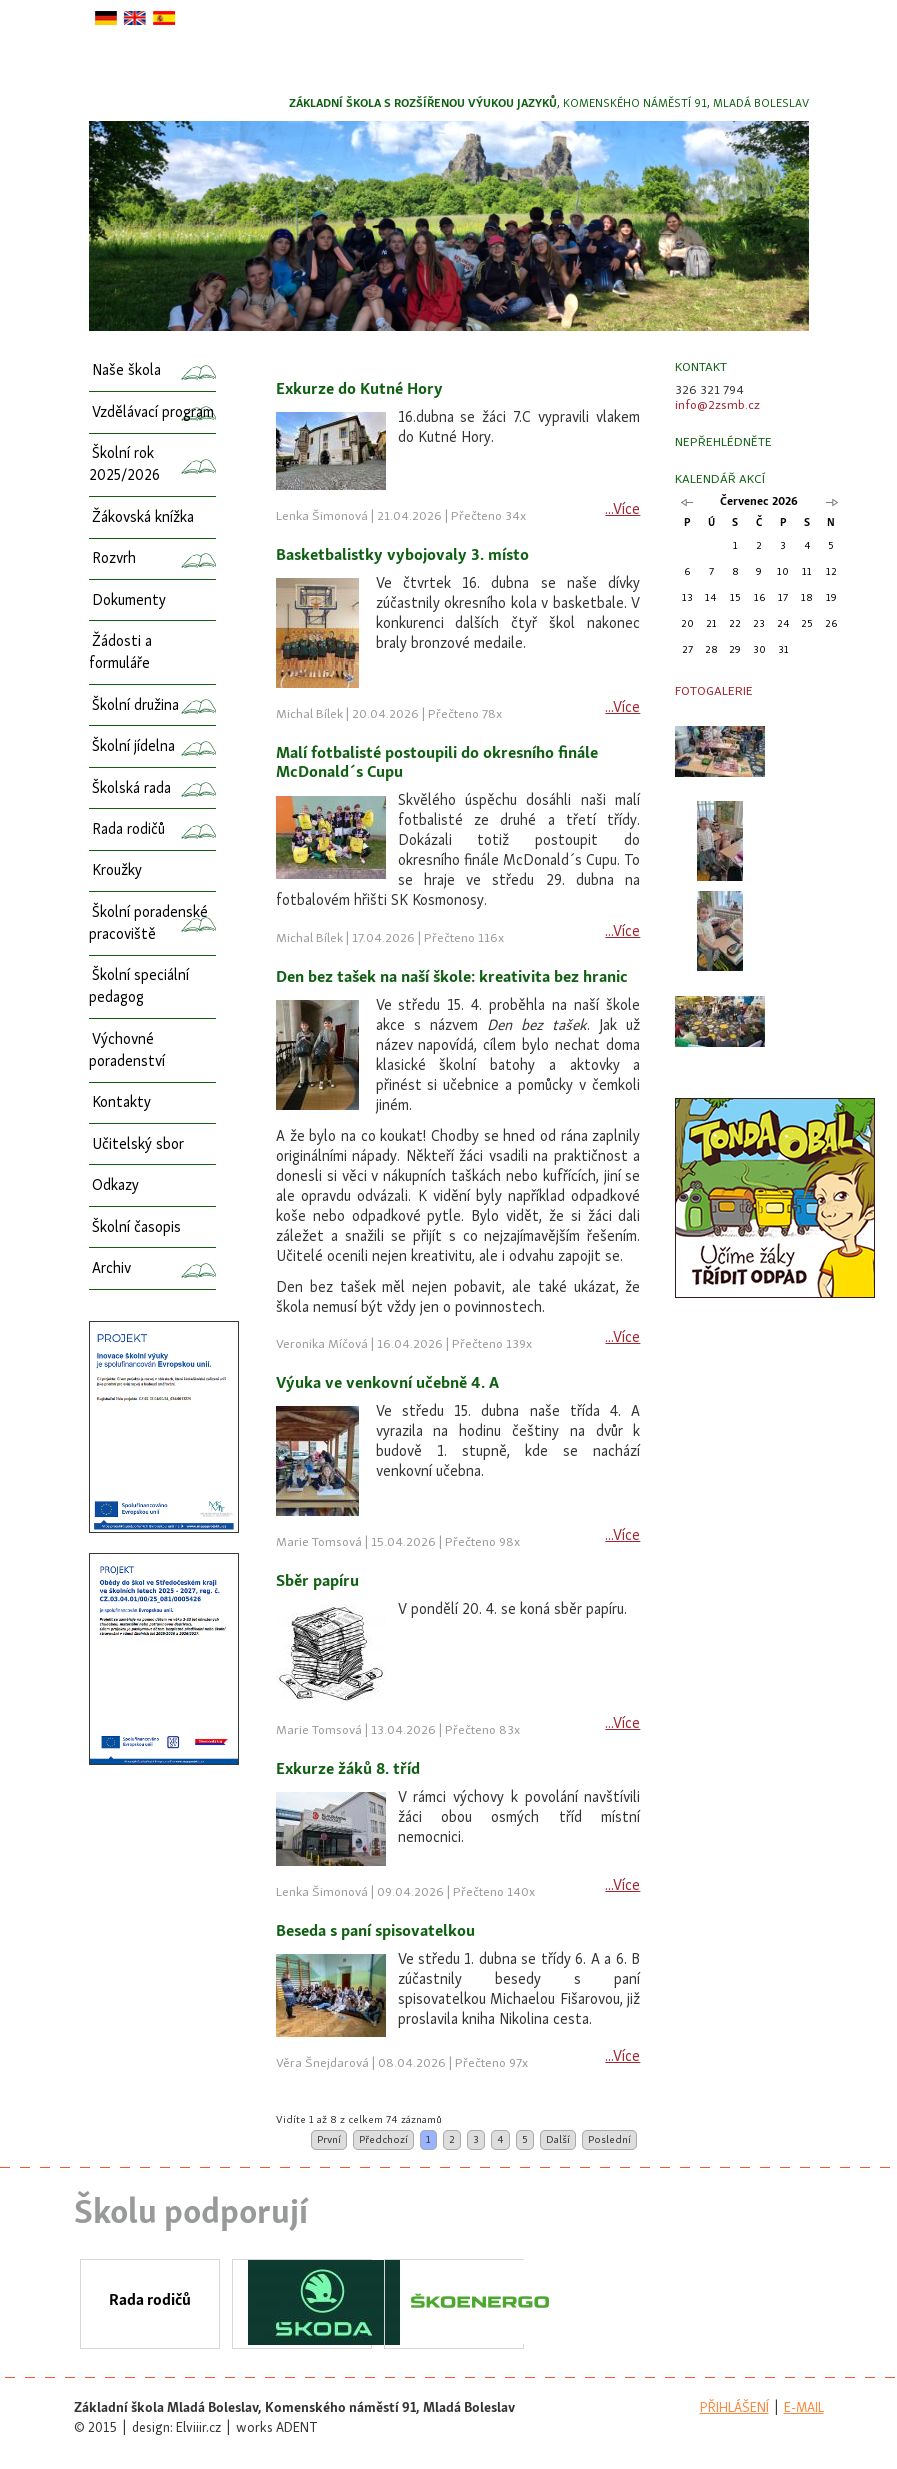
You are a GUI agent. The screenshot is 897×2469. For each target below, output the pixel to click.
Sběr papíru (317, 1582)
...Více (622, 510)
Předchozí (383, 2140)
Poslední (609, 2140)
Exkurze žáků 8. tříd (348, 1770)
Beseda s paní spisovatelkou (375, 1932)
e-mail (804, 2408)
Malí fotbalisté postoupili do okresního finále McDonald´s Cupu (437, 764)
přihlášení (734, 2408)
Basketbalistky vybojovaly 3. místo (402, 556)
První (329, 2140)
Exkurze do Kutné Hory (359, 390)
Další (558, 2140)
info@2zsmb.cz (717, 405)
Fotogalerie (714, 691)
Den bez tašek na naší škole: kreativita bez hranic (452, 978)
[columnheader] (458, 370)
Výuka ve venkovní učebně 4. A (387, 1384)
